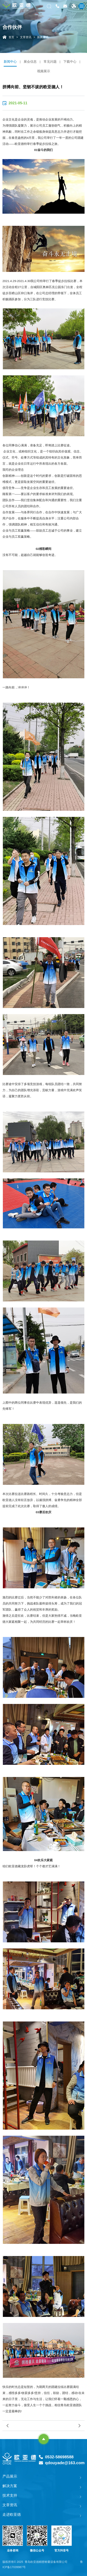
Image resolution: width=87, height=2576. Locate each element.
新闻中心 (10, 61)
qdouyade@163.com (65, 2463)
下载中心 (69, 61)
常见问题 (50, 61)
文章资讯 (25, 37)
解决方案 (9, 2486)
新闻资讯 (42, 37)
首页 (11, 37)
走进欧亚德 (11, 2514)
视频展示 (43, 71)
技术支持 (9, 2495)
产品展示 (9, 2476)
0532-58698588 (59, 2457)
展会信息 (30, 61)
